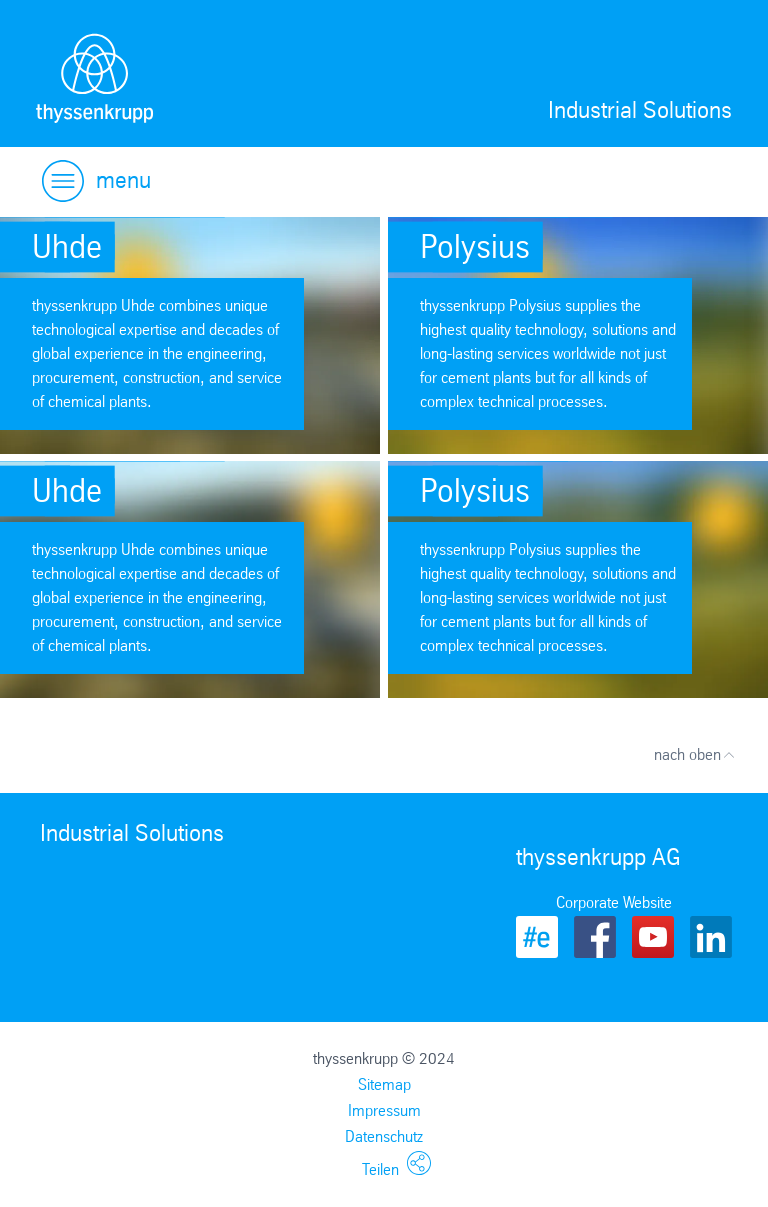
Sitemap (384, 1084)
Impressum (384, 1110)
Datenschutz (384, 1136)
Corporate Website (614, 902)
